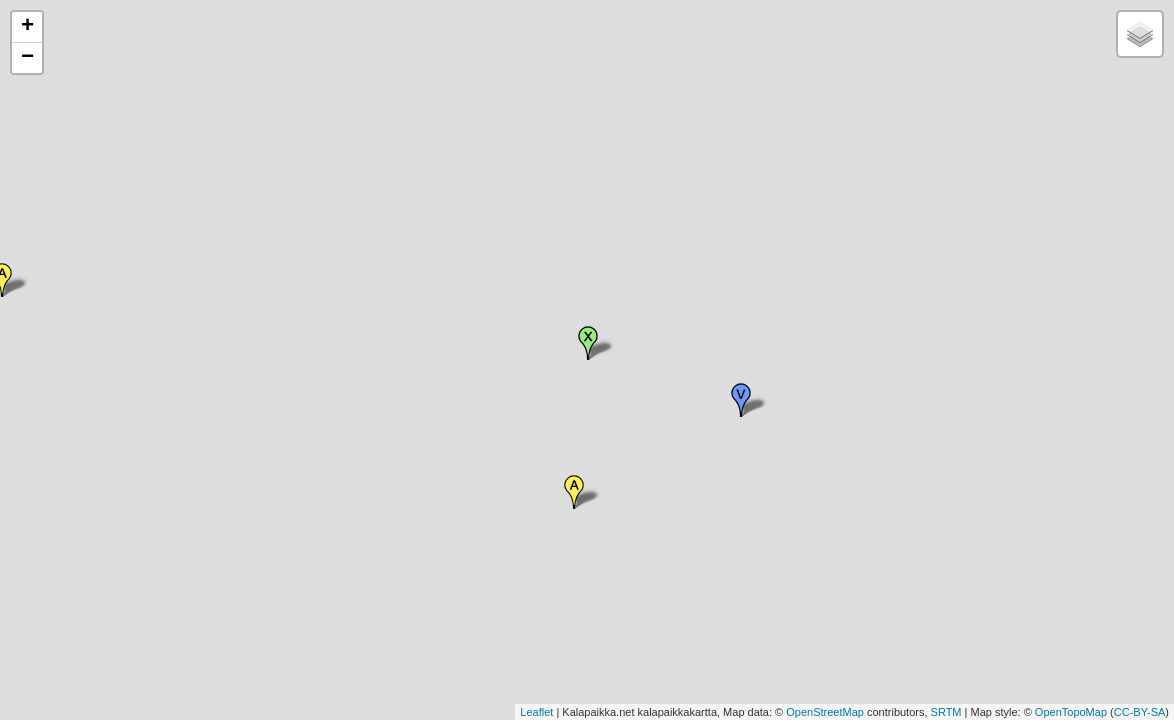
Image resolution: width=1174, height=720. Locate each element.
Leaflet (536, 712)
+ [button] (27, 27)
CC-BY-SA (1140, 712)
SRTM (946, 712)
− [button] (27, 58)
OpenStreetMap (825, 712)
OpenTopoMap (1071, 712)
